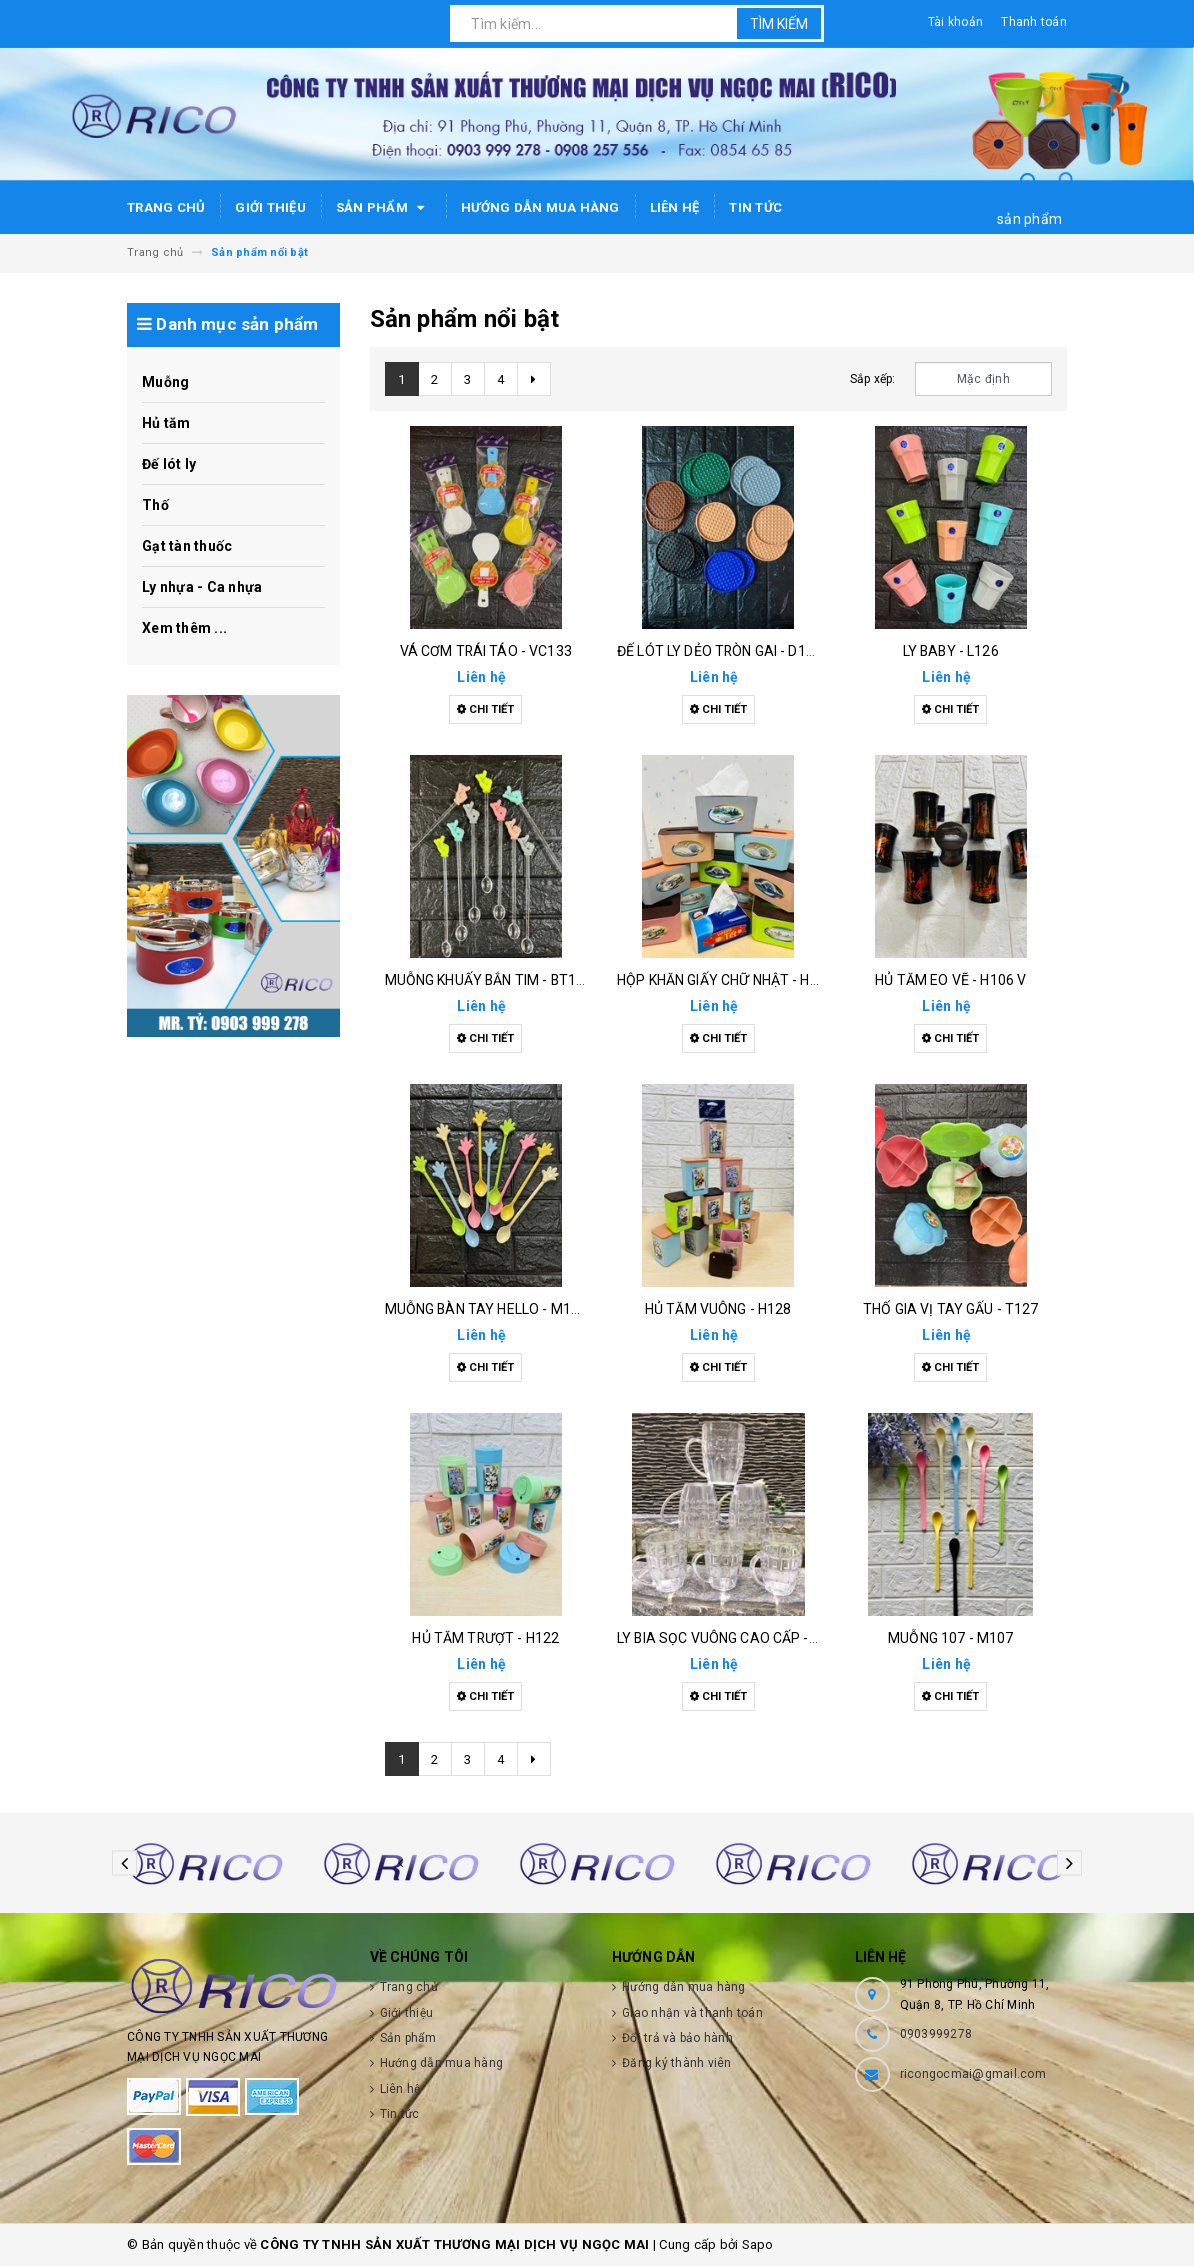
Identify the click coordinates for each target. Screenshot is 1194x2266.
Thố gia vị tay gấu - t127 (951, 1309)
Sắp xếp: (873, 379)
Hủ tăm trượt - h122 (485, 1638)
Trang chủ (166, 207)
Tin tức (755, 207)
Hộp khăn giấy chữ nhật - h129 (725, 980)
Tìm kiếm (779, 24)
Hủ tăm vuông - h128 (718, 1309)
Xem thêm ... (184, 628)
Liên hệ (675, 207)
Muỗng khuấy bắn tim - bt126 (489, 980)
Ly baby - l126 (951, 651)
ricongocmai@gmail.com (973, 2074)
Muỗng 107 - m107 (950, 1638)
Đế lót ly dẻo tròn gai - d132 (719, 651)
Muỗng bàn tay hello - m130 (486, 1309)
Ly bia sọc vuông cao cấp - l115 (730, 1638)
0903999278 (936, 2034)
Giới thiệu (270, 207)
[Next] (534, 379)
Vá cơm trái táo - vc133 (486, 651)
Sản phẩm (383, 208)
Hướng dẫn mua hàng (540, 207)
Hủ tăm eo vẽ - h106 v (950, 980)
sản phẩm (1029, 219)
